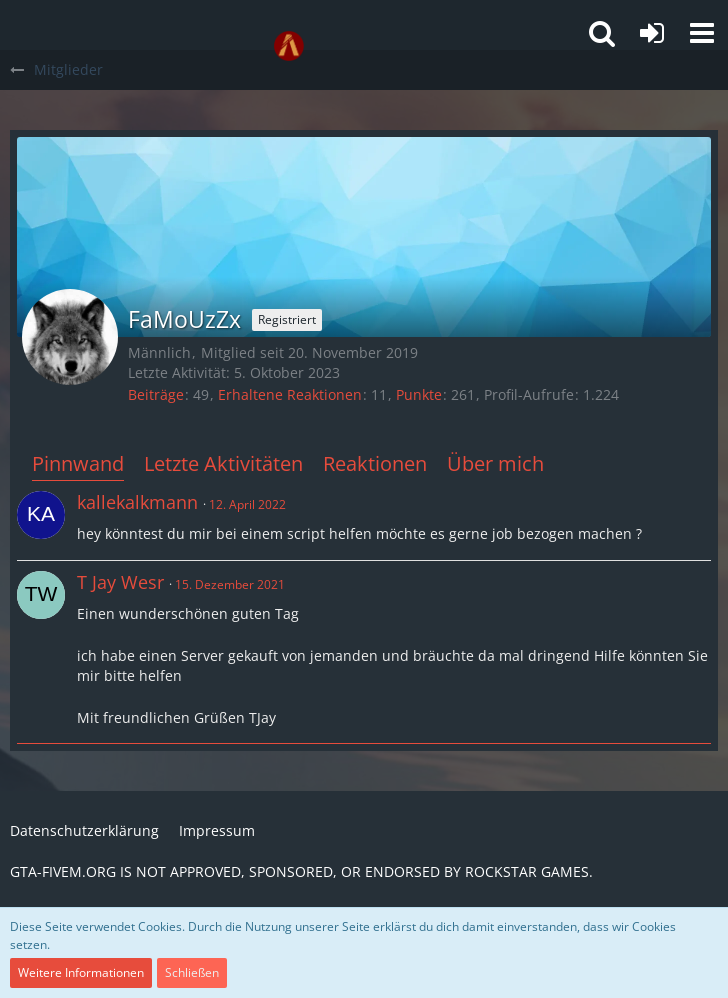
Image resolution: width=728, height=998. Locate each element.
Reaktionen (375, 463)
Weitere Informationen (81, 972)
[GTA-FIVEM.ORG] (289, 46)
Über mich (495, 463)
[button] (702, 33)
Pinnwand (78, 463)
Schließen (192, 972)
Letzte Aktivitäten (223, 463)
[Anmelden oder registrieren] (652, 33)
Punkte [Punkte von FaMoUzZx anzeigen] (419, 394)
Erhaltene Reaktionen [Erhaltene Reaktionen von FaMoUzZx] (290, 394)
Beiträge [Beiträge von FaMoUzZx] (156, 394)
